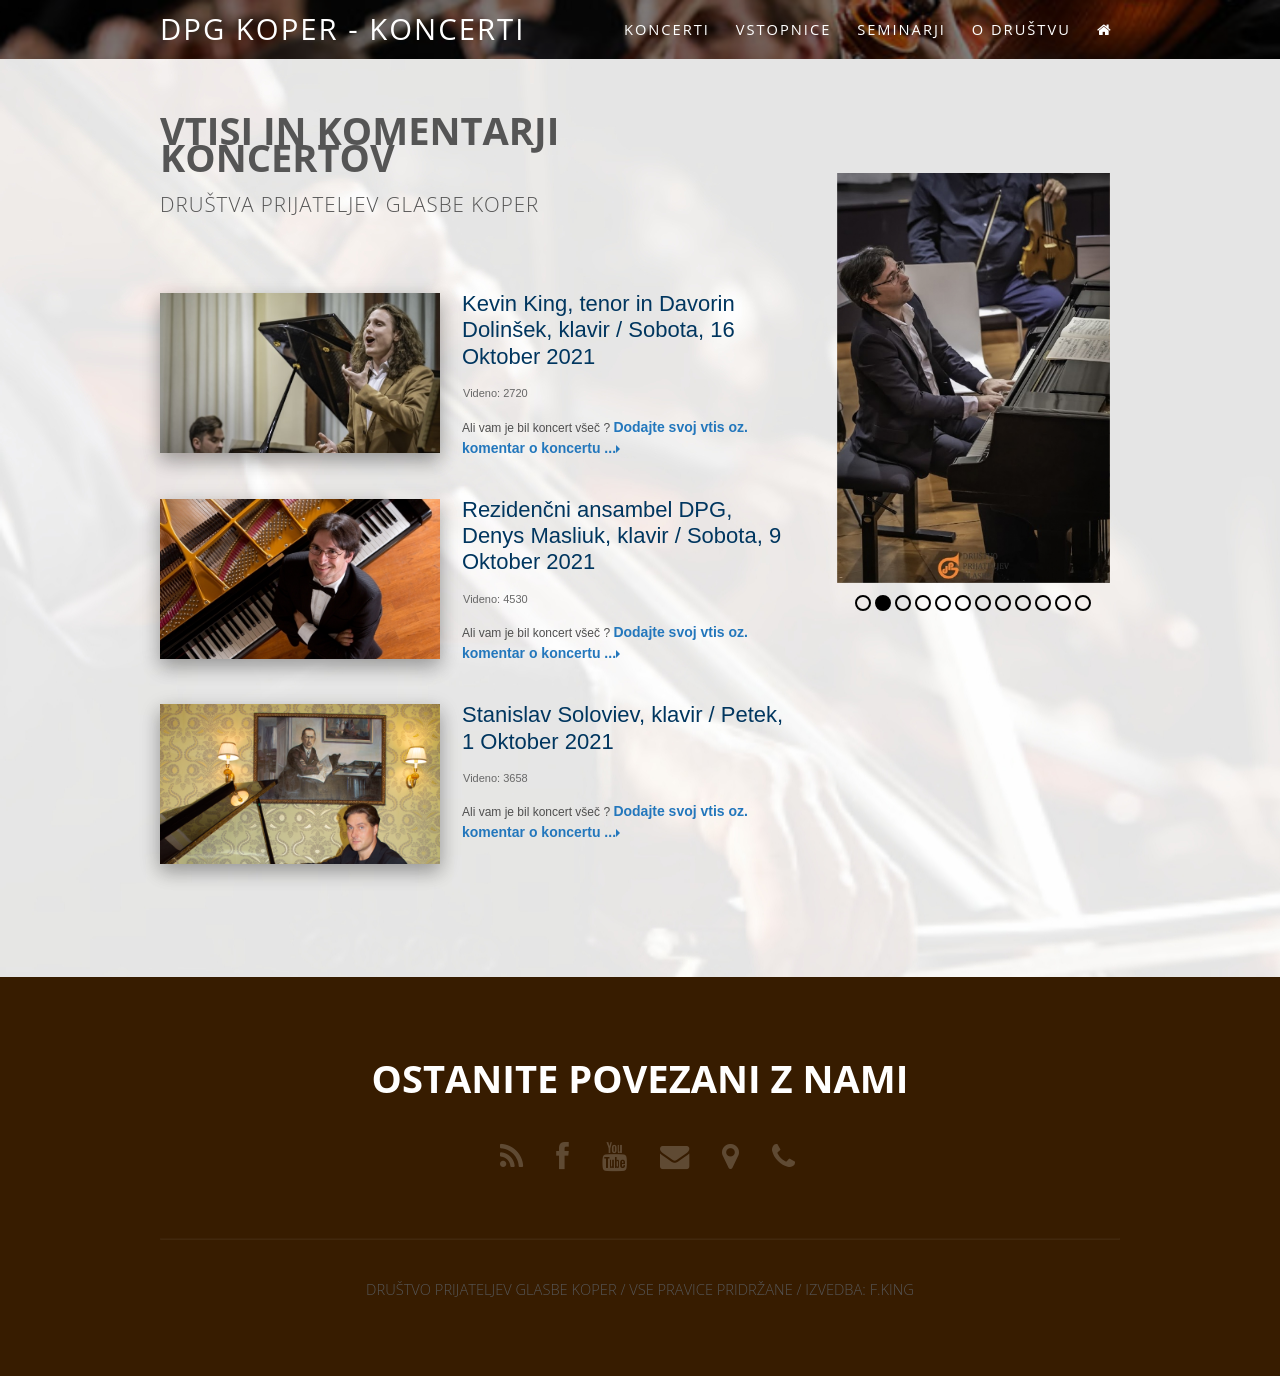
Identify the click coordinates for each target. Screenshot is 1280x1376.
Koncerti (667, 29)
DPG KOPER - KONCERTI (342, 29)
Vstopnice (784, 29)
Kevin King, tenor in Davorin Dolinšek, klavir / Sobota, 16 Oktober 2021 (598, 330)
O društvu (1021, 29)
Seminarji (901, 29)
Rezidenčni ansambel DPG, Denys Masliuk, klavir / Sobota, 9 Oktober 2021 (621, 536)
